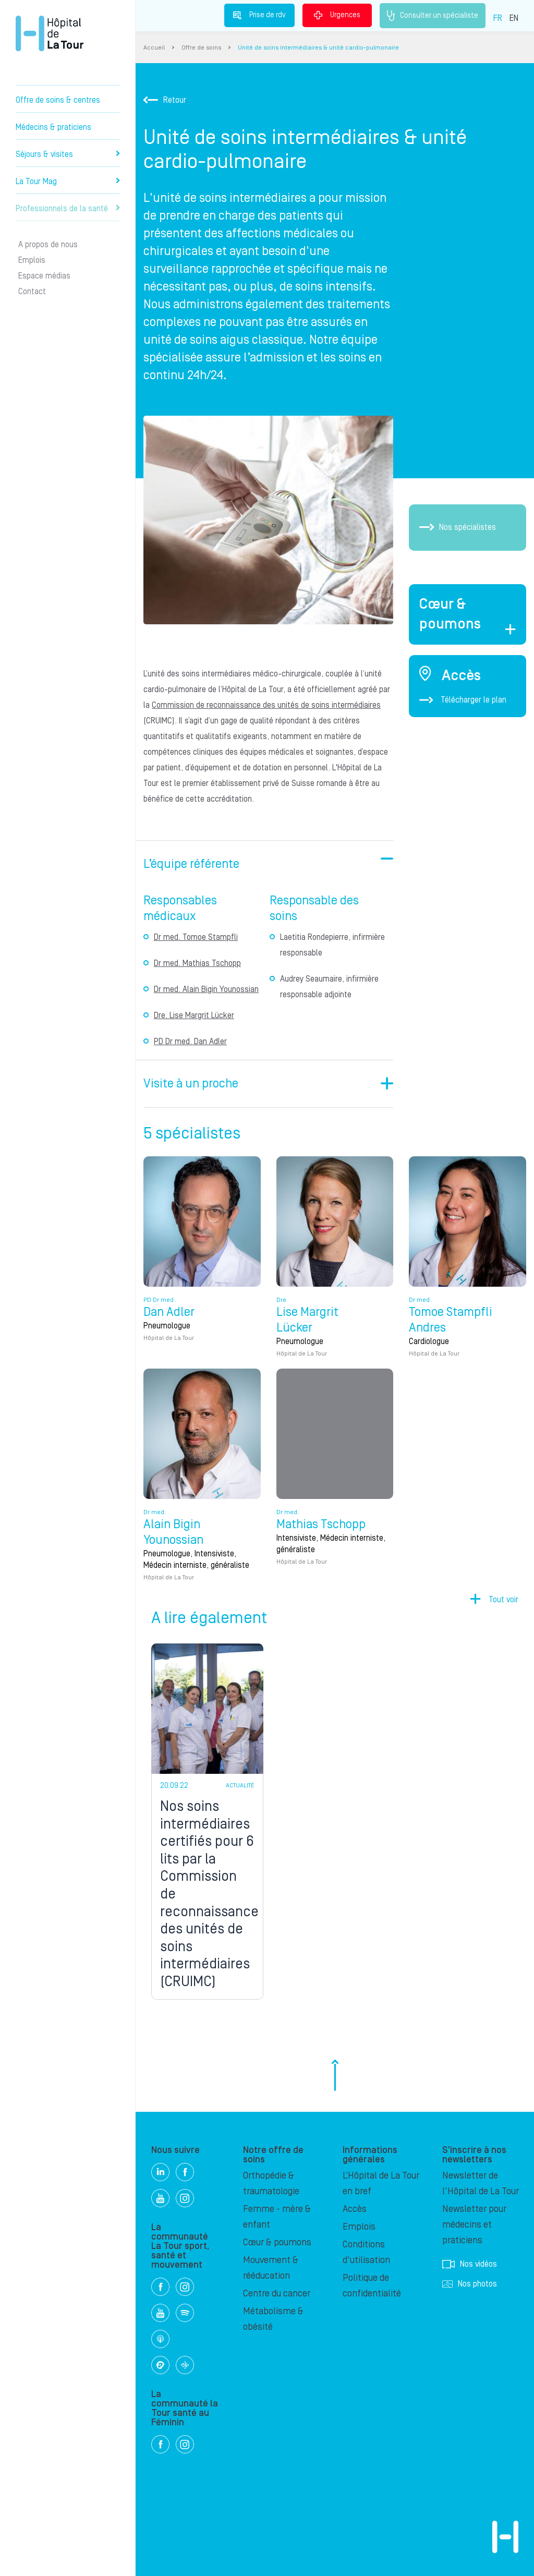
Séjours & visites (67, 154)
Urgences (337, 15)
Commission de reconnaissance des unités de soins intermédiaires (266, 705)
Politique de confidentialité (372, 2285)
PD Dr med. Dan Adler (190, 1041)
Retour (164, 100)
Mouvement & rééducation (270, 2268)
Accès (355, 2209)
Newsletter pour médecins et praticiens (474, 2225)
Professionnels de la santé (67, 208)
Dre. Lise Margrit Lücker (194, 1015)
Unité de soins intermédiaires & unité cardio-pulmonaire (318, 47)
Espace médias (44, 276)
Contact (32, 291)
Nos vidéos (469, 2264)
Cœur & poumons (277, 2242)
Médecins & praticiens (53, 127)
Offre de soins (201, 47)
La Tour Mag (67, 181)
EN (513, 18)
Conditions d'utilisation (366, 2252)
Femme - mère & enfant (277, 2217)
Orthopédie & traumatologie (271, 2183)
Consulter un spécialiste (432, 15)
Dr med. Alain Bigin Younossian (206, 989)
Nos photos (469, 2284)
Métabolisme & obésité (273, 2319)
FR (497, 18)
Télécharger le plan (462, 700)
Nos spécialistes (457, 527)
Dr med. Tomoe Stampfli (196, 937)
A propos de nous (48, 244)
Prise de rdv (259, 15)
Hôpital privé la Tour (49, 33)
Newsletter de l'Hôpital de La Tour (480, 2183)
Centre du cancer (276, 2293)
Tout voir (503, 1599)
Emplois (31, 260)
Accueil (154, 47)
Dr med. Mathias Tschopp (197, 963)
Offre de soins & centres (58, 100)
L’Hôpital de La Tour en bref (381, 2183)
